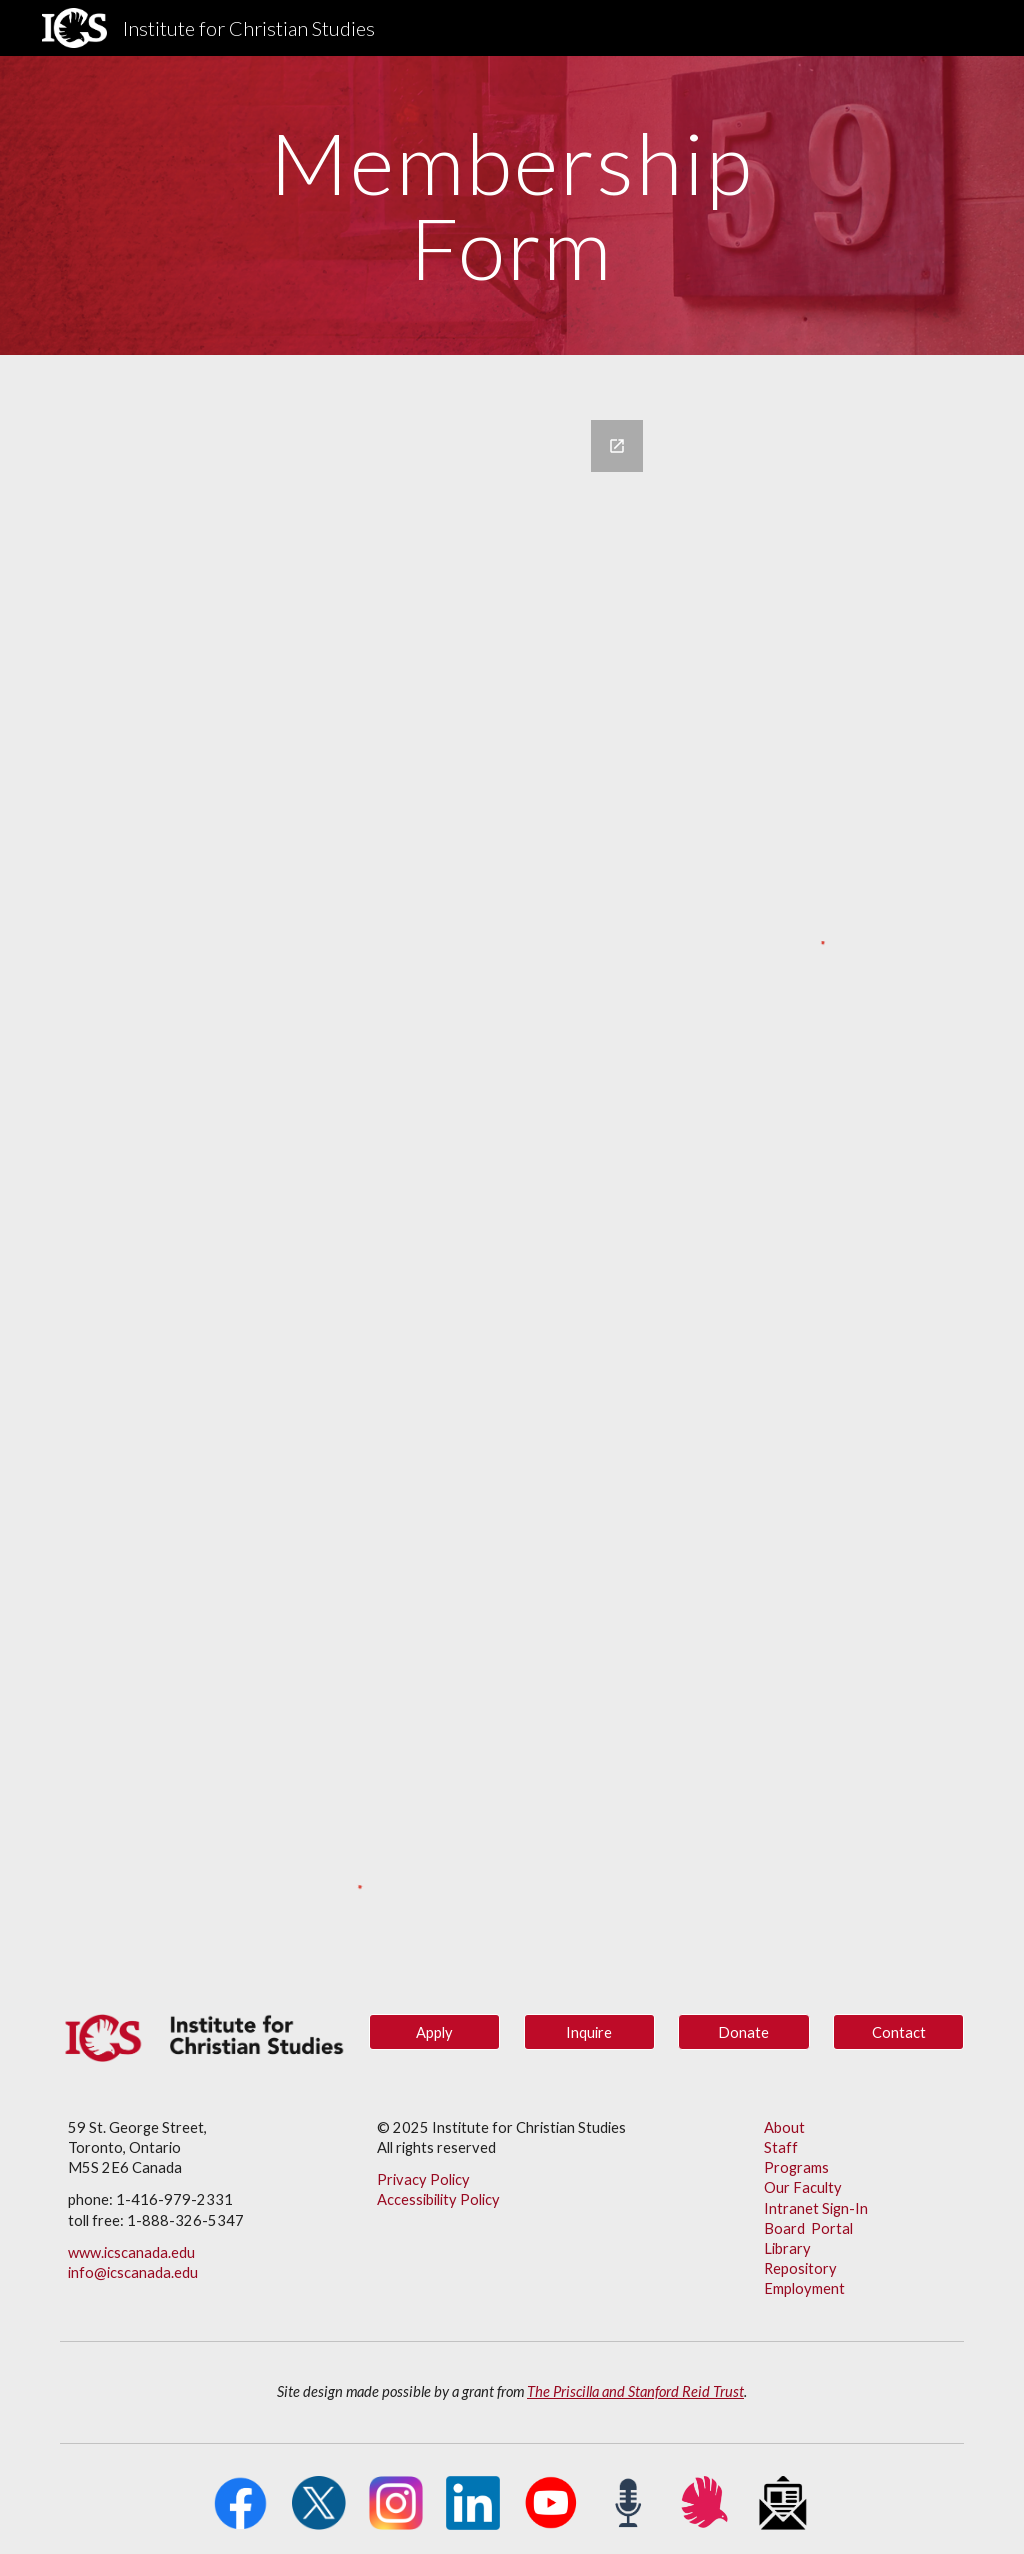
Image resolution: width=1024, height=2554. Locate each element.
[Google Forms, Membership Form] (357, 1115)
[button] (743, 2032)
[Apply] (434, 2032)
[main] (511, 205)
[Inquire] (589, 2032)
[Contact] (898, 2032)
